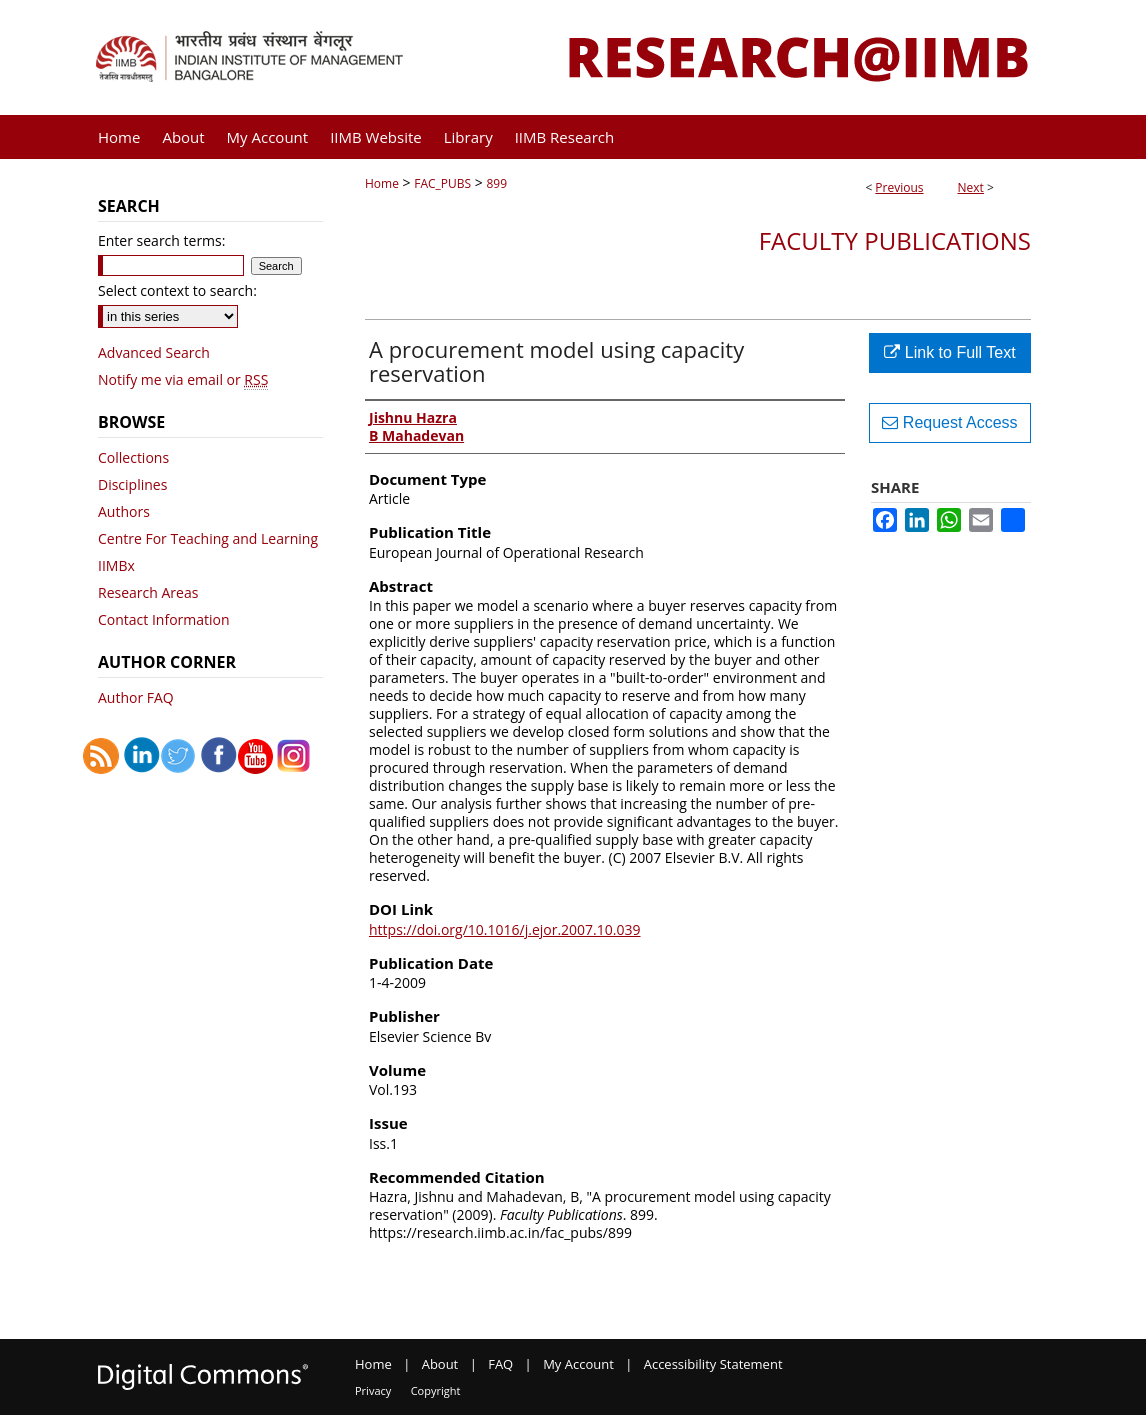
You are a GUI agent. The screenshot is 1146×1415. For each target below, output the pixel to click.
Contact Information (164, 619)
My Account (578, 1364)
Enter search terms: (161, 240)
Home (382, 183)
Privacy (373, 1390)
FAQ (500, 1364)
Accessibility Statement (713, 1364)
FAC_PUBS (442, 183)
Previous (899, 187)
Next (971, 187)
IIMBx (116, 565)
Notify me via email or (183, 379)
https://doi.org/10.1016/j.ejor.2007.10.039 (505, 929)
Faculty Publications (895, 240)
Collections (133, 457)
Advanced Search (154, 352)
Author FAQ (136, 697)
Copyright (436, 1390)
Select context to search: (177, 290)
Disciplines (132, 484)
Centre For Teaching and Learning (208, 538)
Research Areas (148, 592)
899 (496, 183)
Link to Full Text (949, 352)
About (440, 1364)
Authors (124, 511)
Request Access (949, 422)
